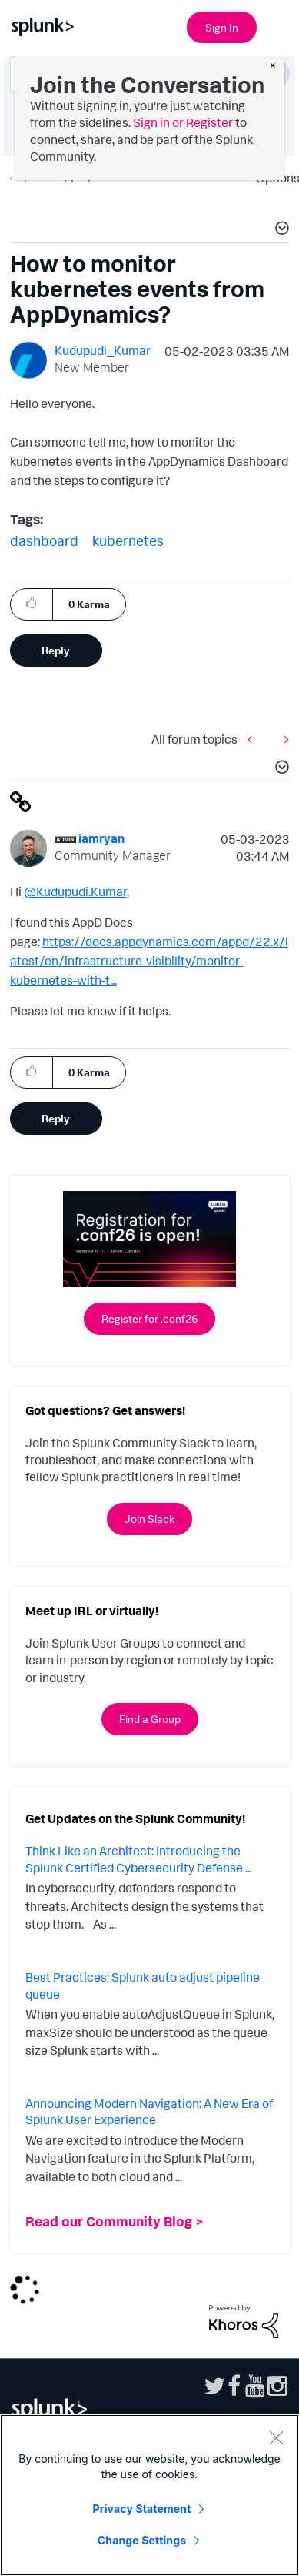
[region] (149, 2495)
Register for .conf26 (149, 1318)
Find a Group (150, 1718)
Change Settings (142, 2540)
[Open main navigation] (278, 25)
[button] (280, 230)
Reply (56, 650)
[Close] (276, 2437)
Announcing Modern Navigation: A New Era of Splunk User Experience (149, 2112)
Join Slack (149, 1518)
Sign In (221, 27)
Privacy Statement (142, 2508)
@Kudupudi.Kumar (75, 891)
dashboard (44, 540)
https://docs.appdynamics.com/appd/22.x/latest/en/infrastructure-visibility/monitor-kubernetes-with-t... (149, 961)
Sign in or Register (183, 122)
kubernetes (128, 540)
